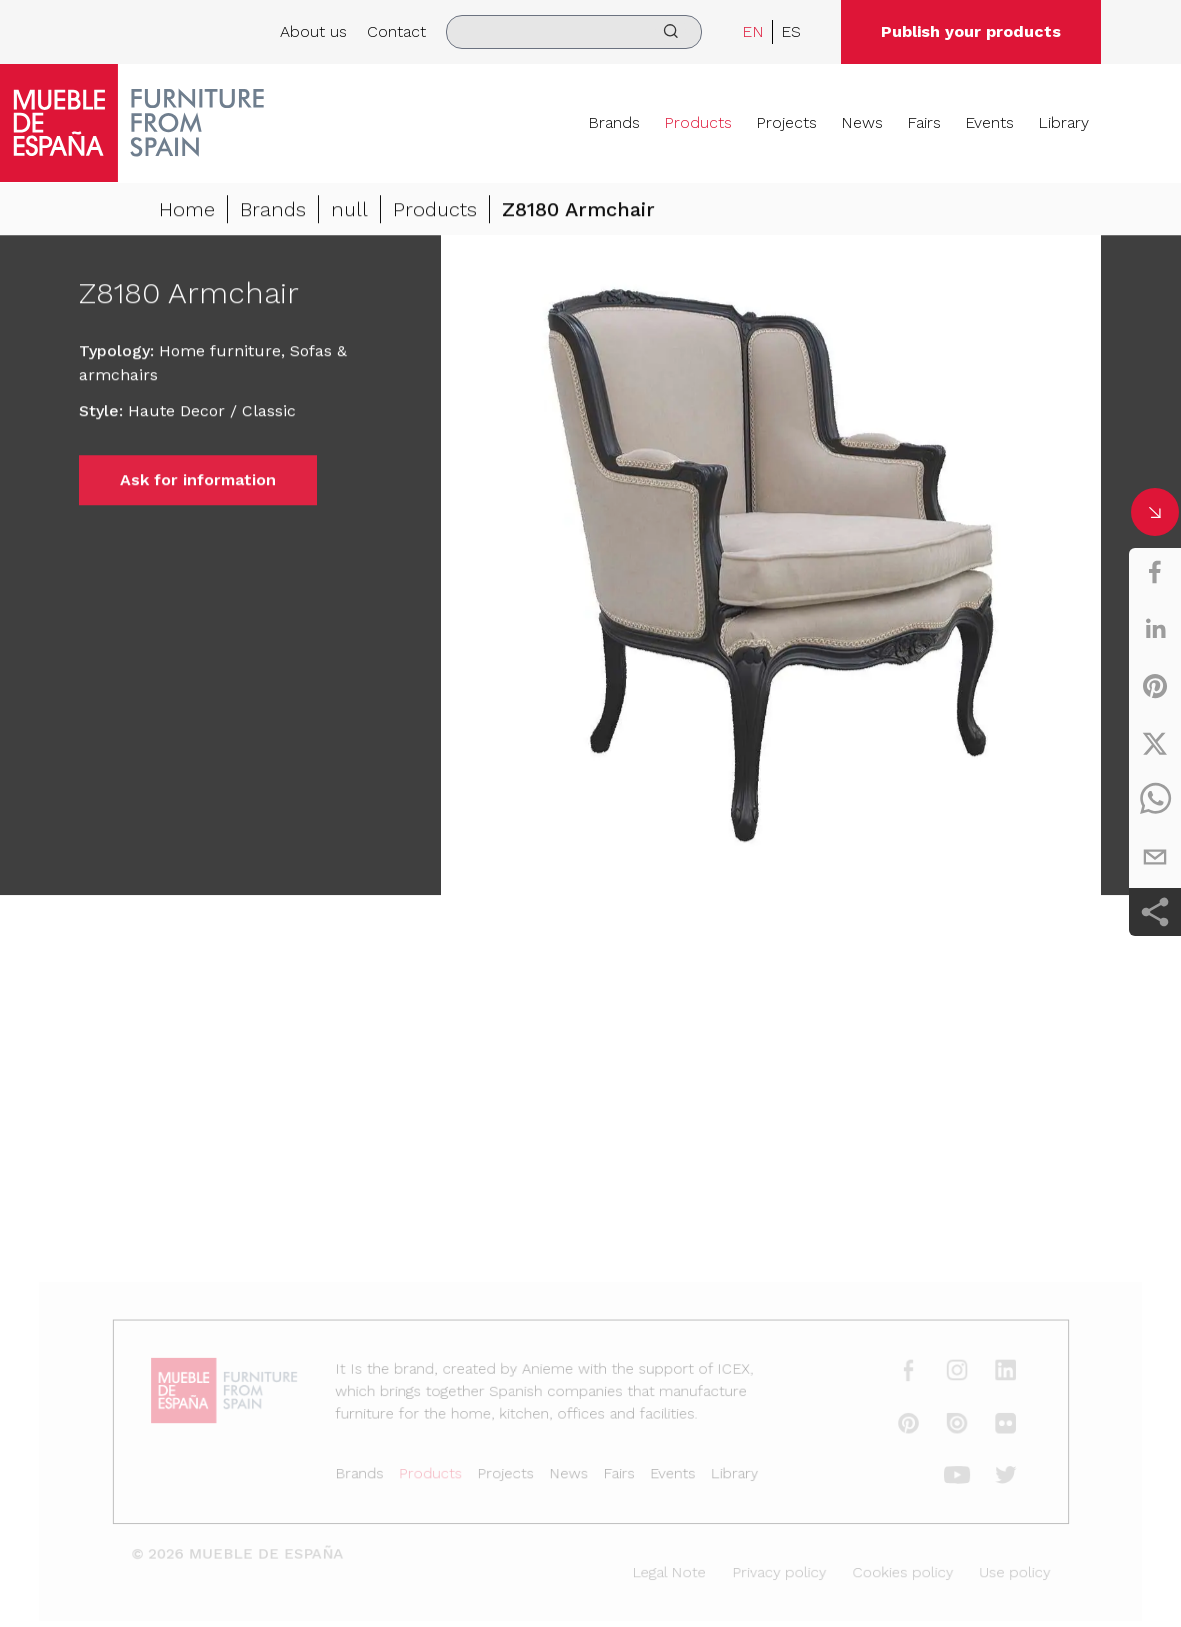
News (862, 122)
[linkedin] (1155, 629)
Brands (614, 122)
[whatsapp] (1155, 800)
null (349, 211)
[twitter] (1155, 743)
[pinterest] (1155, 686)
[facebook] (1155, 572)
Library (1063, 122)
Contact (396, 31)
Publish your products (971, 31)
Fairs (924, 122)
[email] (1155, 857)
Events (989, 122)
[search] (574, 32)
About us (313, 31)
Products (698, 122)
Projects (786, 122)
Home (187, 211)
